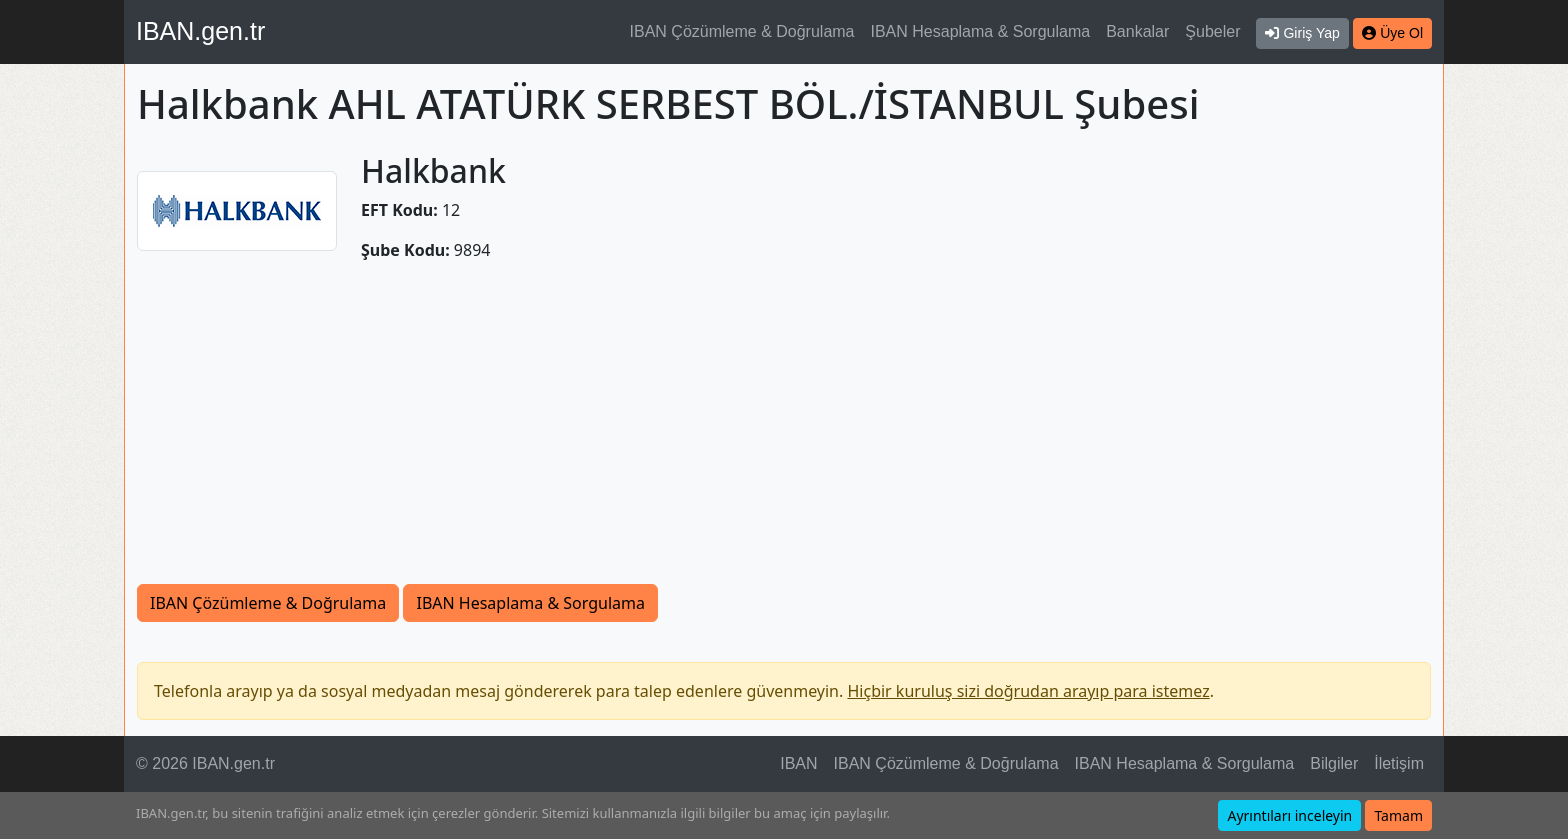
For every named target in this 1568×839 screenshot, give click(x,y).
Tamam (1398, 815)
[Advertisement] (784, 434)
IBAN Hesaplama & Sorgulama (981, 31)
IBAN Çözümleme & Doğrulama (742, 31)
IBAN (798, 763)
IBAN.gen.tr (200, 31)
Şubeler (1212, 31)
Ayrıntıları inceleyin (1289, 815)
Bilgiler (1334, 763)
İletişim (1399, 763)
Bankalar (1137, 31)
